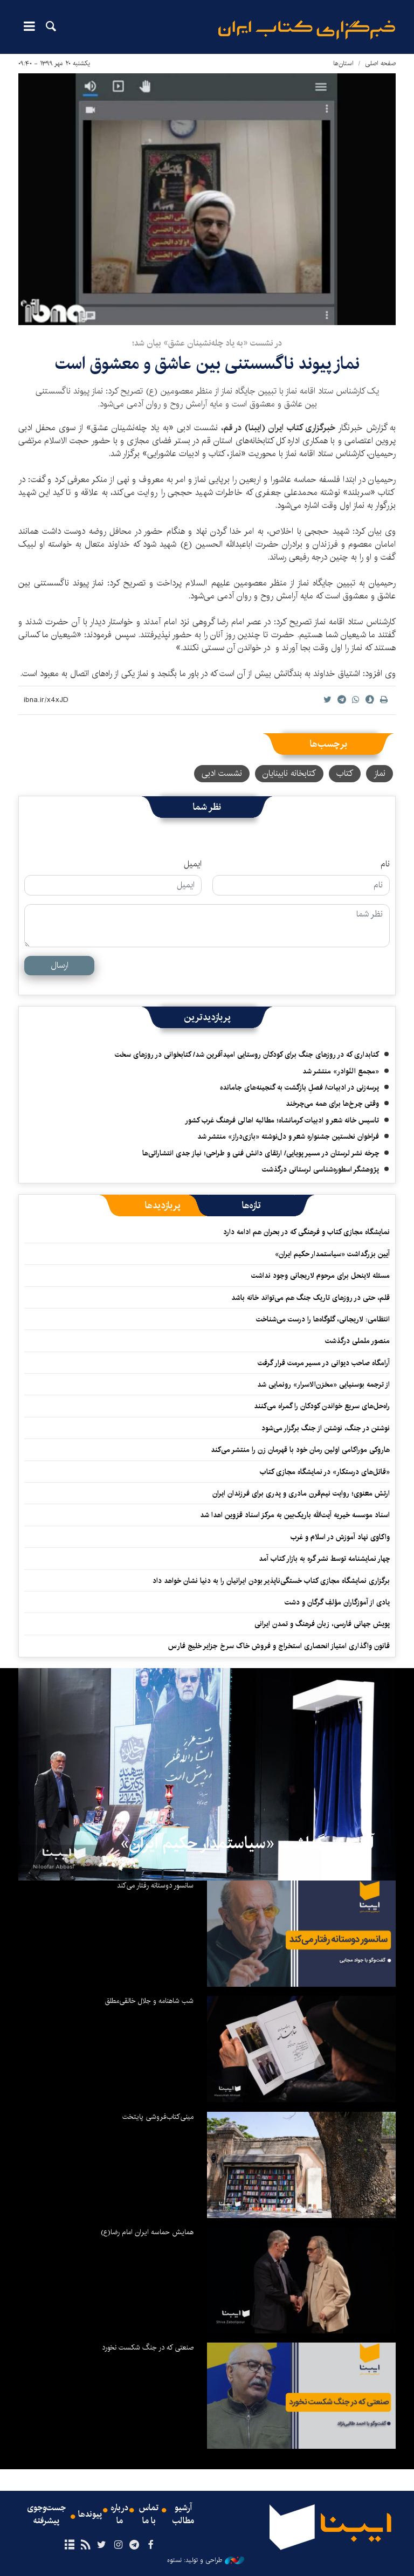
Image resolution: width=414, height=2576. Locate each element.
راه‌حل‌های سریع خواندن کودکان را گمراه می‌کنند (322, 1406)
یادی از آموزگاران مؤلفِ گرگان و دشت (337, 1602)
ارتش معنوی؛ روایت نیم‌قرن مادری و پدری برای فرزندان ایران (301, 1493)
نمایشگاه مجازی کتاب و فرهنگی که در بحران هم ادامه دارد (306, 1232)
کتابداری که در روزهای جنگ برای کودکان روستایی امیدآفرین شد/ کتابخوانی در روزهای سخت (247, 1054)
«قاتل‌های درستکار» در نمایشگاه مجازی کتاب (325, 1472)
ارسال (59, 965)
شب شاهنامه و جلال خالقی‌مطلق (149, 2001)
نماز (379, 773)
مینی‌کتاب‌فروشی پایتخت (158, 2117)
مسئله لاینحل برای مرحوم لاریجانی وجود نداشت (320, 1276)
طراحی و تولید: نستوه (205, 2560)
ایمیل (193, 864)
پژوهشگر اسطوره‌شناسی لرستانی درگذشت (320, 1169)
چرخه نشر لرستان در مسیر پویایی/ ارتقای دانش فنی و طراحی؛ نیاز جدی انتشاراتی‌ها (260, 1153)
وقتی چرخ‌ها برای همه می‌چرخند (332, 1104)
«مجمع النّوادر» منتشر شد (340, 1071)
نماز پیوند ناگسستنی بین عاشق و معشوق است (207, 363)
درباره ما (119, 2514)
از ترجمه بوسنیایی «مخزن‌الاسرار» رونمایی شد (323, 1384)
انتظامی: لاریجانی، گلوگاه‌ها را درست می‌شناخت (323, 1319)
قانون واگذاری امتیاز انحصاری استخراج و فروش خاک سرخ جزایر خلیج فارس (279, 1646)
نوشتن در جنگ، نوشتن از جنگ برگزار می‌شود (325, 1428)
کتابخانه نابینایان (289, 773)
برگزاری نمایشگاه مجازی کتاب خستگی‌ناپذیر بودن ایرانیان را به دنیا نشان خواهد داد (271, 1581)
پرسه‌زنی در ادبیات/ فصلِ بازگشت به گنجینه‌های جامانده (299, 1087)
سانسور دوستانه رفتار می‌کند (155, 1885)
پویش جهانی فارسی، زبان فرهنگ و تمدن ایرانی (322, 1624)
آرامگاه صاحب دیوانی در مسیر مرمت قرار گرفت (324, 1363)
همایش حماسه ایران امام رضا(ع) (147, 2232)
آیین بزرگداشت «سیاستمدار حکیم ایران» (332, 1254)
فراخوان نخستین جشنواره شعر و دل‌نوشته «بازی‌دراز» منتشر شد (288, 1136)
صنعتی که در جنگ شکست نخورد (148, 2347)
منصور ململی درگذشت (357, 1341)
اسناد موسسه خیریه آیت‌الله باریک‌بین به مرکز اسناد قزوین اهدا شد (295, 1515)
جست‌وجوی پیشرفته (46, 2514)
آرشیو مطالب (183, 2514)
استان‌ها (343, 63)
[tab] (251, 1205)
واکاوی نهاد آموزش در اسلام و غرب (340, 1537)
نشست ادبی (222, 773)
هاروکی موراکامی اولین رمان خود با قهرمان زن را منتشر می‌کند (298, 1450)
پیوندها (90, 2514)
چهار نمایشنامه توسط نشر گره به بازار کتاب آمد (324, 1559)
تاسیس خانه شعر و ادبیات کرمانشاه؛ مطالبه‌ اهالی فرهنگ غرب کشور (282, 1120)
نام (385, 864)
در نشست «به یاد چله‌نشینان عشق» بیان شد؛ (207, 343)
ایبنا (307, 30)
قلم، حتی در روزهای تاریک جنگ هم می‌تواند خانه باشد (310, 1298)
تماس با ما (148, 2514)
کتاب (344, 773)
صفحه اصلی (380, 63)
